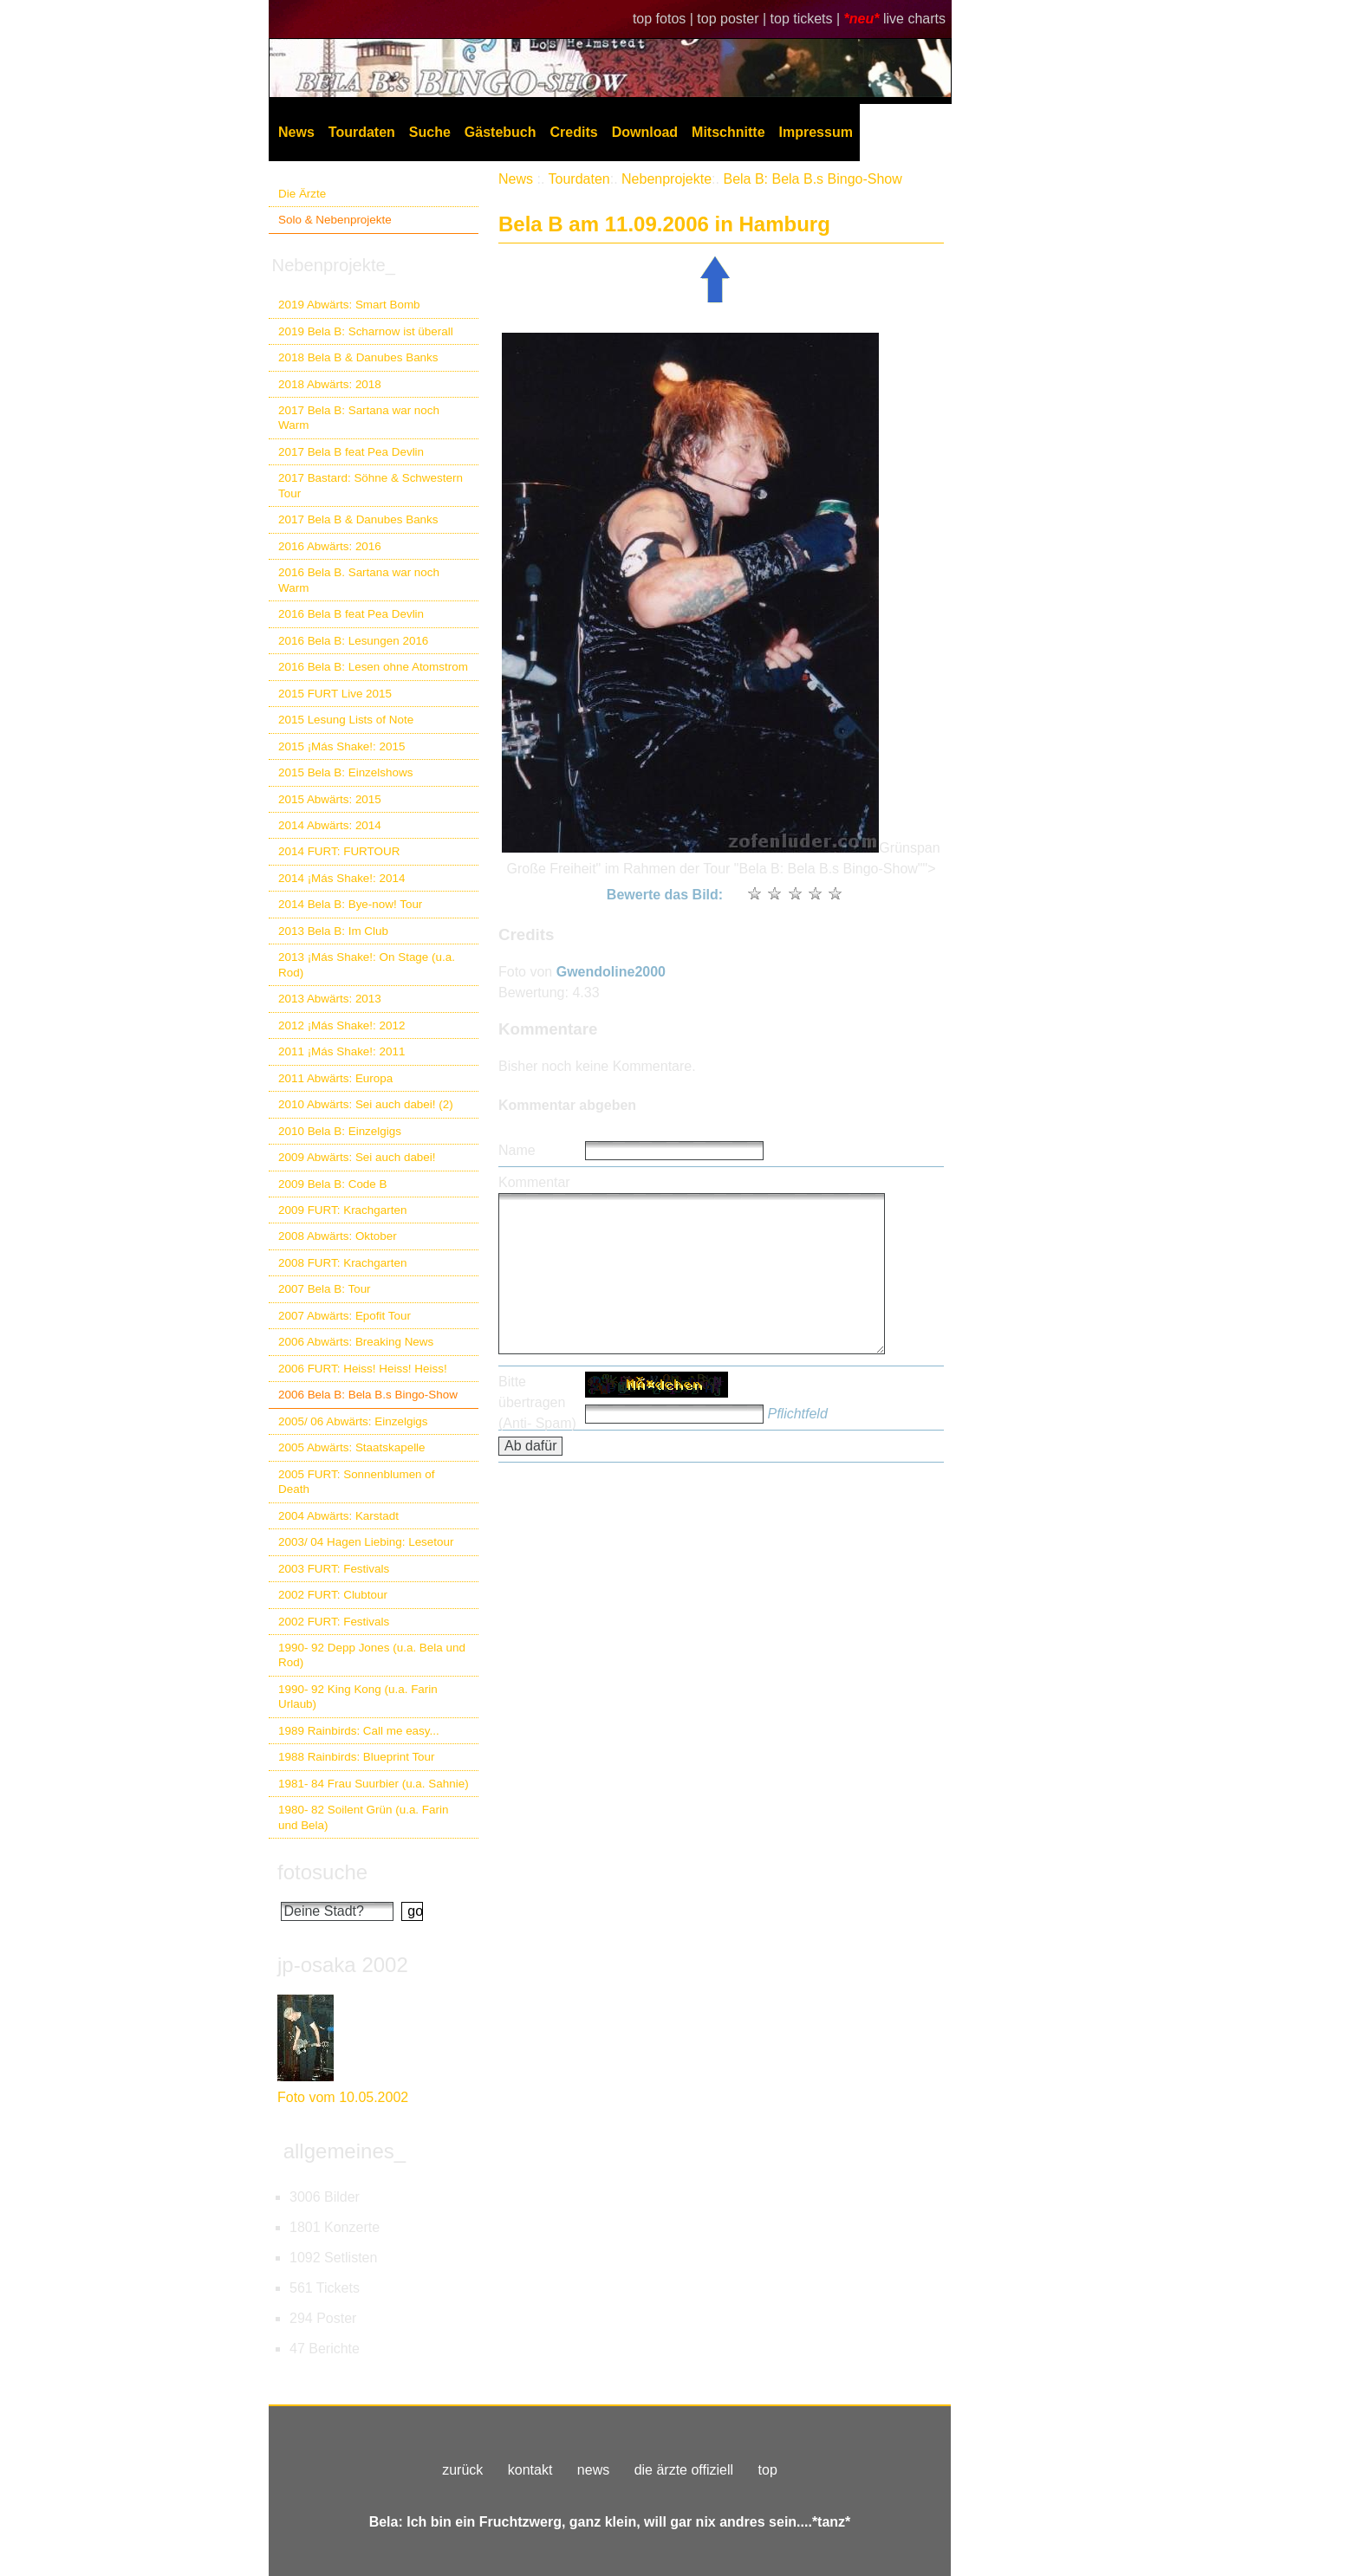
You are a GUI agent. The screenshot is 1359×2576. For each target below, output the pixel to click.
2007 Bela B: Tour (324, 1288)
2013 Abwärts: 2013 (329, 998)
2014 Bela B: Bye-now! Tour (350, 904)
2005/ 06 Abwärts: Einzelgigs (353, 1421)
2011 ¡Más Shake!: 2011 (341, 1051)
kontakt (530, 2469)
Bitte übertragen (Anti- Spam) (537, 1402)
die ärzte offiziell (683, 2469)
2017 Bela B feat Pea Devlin (351, 451)
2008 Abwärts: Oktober (337, 1236)
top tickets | (807, 18)
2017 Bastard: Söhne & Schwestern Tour (370, 485)
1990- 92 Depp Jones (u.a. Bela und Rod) (371, 1655)
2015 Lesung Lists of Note (345, 719)
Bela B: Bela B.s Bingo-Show (812, 179)
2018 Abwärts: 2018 (329, 384)
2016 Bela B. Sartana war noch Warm (358, 580)
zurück (462, 2469)
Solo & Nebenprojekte (335, 219)
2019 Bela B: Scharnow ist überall (365, 331)
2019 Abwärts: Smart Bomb (349, 304)
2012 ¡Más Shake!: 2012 (341, 1025)
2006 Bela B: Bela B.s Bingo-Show (368, 1394)
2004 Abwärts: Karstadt (338, 1515)
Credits (574, 132)
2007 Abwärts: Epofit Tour (344, 1315)
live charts (914, 18)
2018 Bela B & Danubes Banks (358, 357)
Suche (430, 132)
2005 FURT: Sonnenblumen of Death (356, 1482)
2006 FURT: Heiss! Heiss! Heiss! (362, 1368)
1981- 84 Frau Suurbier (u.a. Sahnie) (373, 1783)
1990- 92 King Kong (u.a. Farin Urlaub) (358, 1696)
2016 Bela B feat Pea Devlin (351, 613)
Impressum (816, 132)
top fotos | (665, 18)
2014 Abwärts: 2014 (329, 825)
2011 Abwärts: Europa (335, 1078)
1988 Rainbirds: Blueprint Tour (356, 1756)
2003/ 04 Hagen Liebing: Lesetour (365, 1541)
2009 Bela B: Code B (332, 1184)
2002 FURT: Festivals (333, 1621)
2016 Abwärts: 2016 (329, 546)
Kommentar (534, 1182)
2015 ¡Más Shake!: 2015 (341, 746)
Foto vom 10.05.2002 (342, 2097)
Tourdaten (361, 132)
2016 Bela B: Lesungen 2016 (353, 640)
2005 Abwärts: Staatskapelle (352, 1447)
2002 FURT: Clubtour (332, 1594)
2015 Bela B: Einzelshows (345, 772)
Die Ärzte (302, 193)
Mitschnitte (728, 132)
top (767, 2469)
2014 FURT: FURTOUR (339, 851)
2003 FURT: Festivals (333, 1568)
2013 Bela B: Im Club (333, 931)
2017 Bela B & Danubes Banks (358, 519)
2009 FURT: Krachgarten (342, 1210)
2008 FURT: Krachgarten (342, 1262)
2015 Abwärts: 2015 (329, 799)
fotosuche (322, 1872)
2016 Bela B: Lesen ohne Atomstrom (373, 666)
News (296, 132)
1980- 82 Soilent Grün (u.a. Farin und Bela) (363, 1817)
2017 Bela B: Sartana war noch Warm (358, 417)
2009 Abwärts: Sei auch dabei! (357, 1157)
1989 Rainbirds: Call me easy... (358, 1730)
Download (645, 132)
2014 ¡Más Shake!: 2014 (341, 878)
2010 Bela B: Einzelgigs (339, 1131)
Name (517, 1150)
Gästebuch (500, 132)
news (593, 2469)
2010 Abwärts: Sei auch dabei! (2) (365, 1104)
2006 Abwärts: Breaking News (355, 1341)
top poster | (733, 18)
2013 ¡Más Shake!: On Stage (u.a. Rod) (366, 964)
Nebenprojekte (666, 179)
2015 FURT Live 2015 (335, 693)
